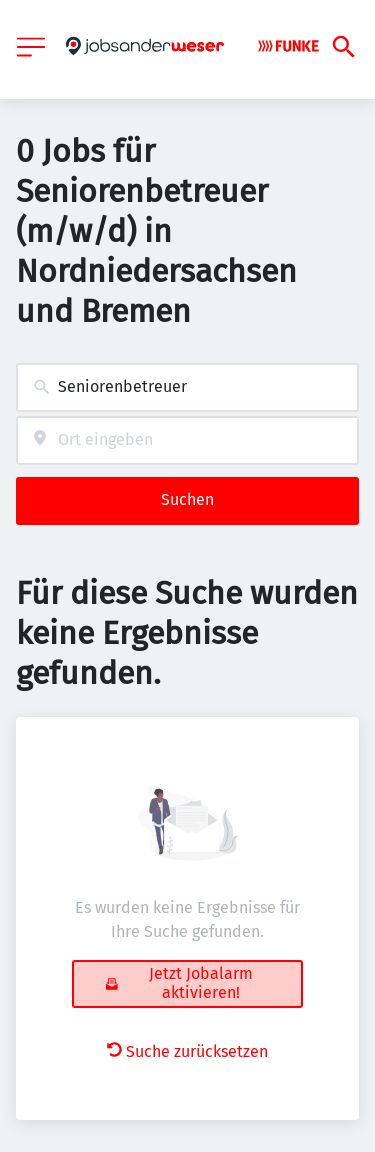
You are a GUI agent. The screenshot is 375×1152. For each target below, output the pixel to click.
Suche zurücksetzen (187, 1051)
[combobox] (187, 387)
